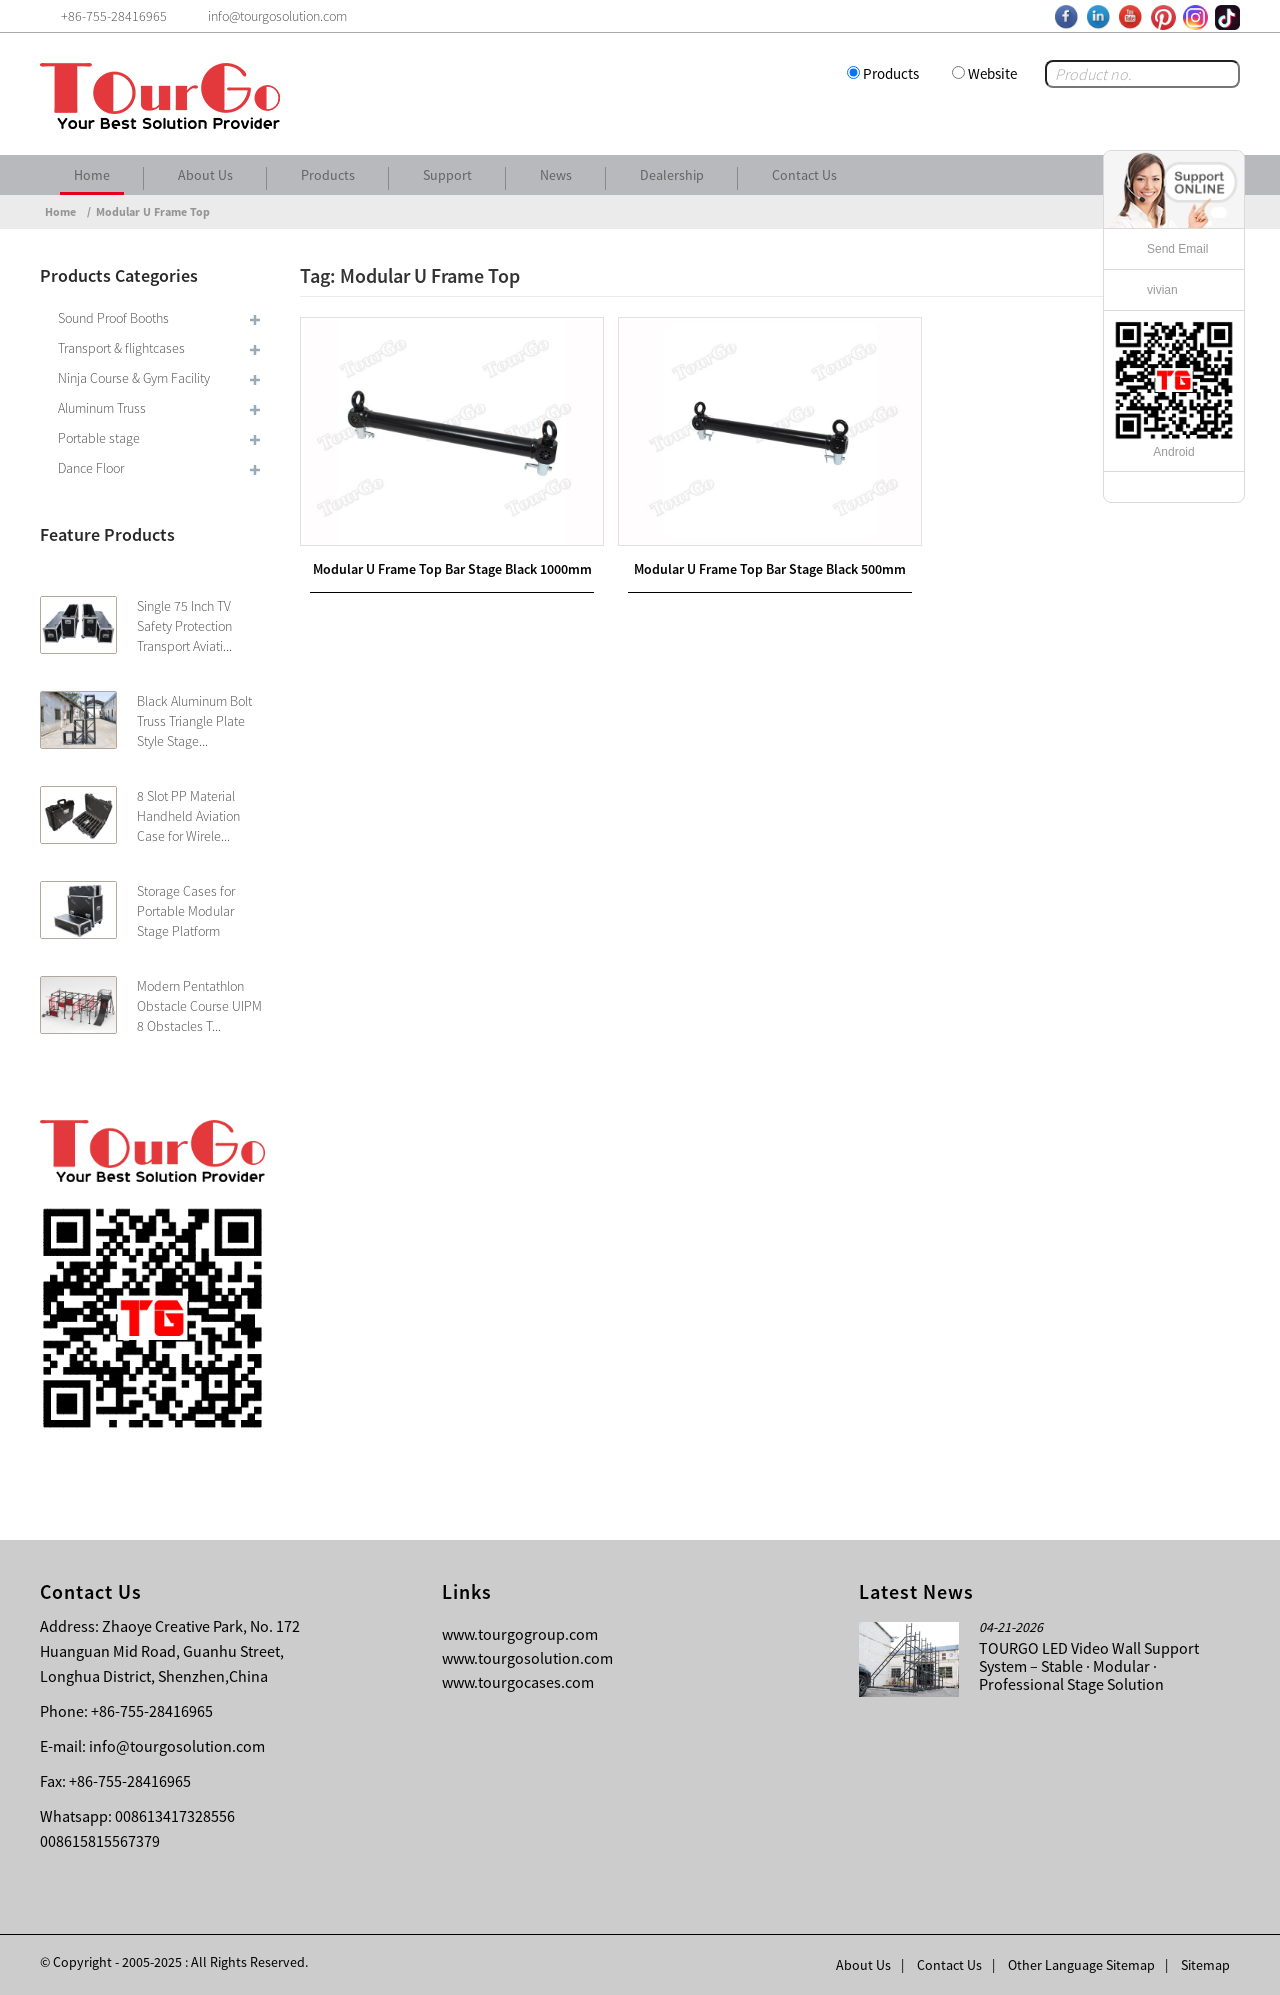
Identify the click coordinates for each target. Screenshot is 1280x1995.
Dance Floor (91, 468)
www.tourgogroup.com (520, 1634)
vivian (1162, 290)
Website (992, 73)
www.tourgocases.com (518, 1682)
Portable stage (99, 438)
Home (92, 175)
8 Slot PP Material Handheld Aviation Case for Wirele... (188, 816)
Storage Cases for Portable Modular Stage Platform (186, 911)
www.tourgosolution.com (527, 1658)
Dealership (672, 175)
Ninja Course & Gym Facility (134, 378)
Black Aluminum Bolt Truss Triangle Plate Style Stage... (194, 721)
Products (891, 73)
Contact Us (804, 175)
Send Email (1177, 249)
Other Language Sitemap (1081, 1965)
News (556, 175)
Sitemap (1205, 1965)
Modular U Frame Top (153, 211)
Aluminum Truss (102, 408)
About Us (205, 175)
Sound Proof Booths (113, 318)
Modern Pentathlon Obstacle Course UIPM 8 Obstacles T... (199, 1006)
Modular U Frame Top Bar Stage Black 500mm (770, 569)
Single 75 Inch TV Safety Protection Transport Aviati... (184, 626)
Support (447, 175)
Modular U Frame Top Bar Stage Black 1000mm (452, 569)
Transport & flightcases (121, 348)
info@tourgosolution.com (177, 1746)
